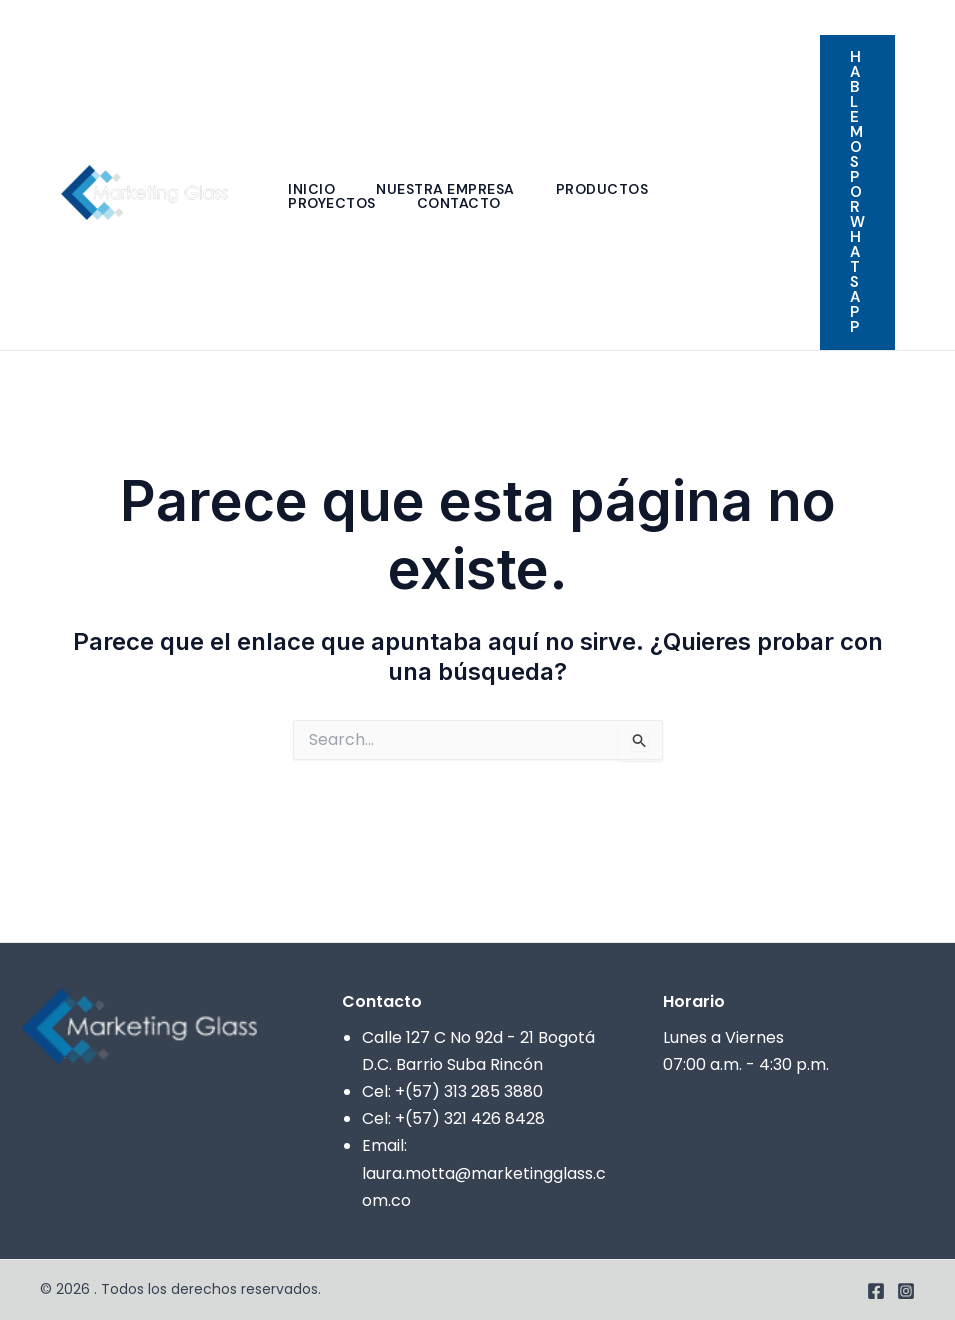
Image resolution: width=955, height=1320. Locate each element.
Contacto (464, 203)
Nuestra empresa (450, 189)
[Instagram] (926, 19)
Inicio (313, 189)
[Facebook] (896, 19)
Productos (610, 189)
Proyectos (334, 203)
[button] (857, 192)
